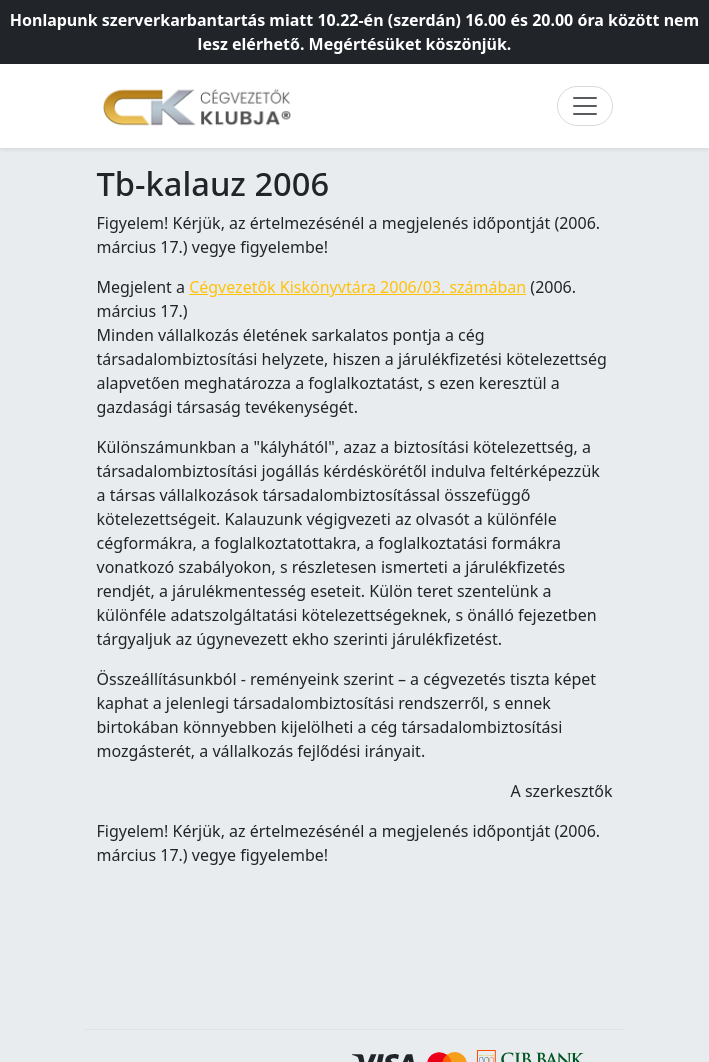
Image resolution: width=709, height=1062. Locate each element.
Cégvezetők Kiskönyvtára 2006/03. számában (357, 287)
